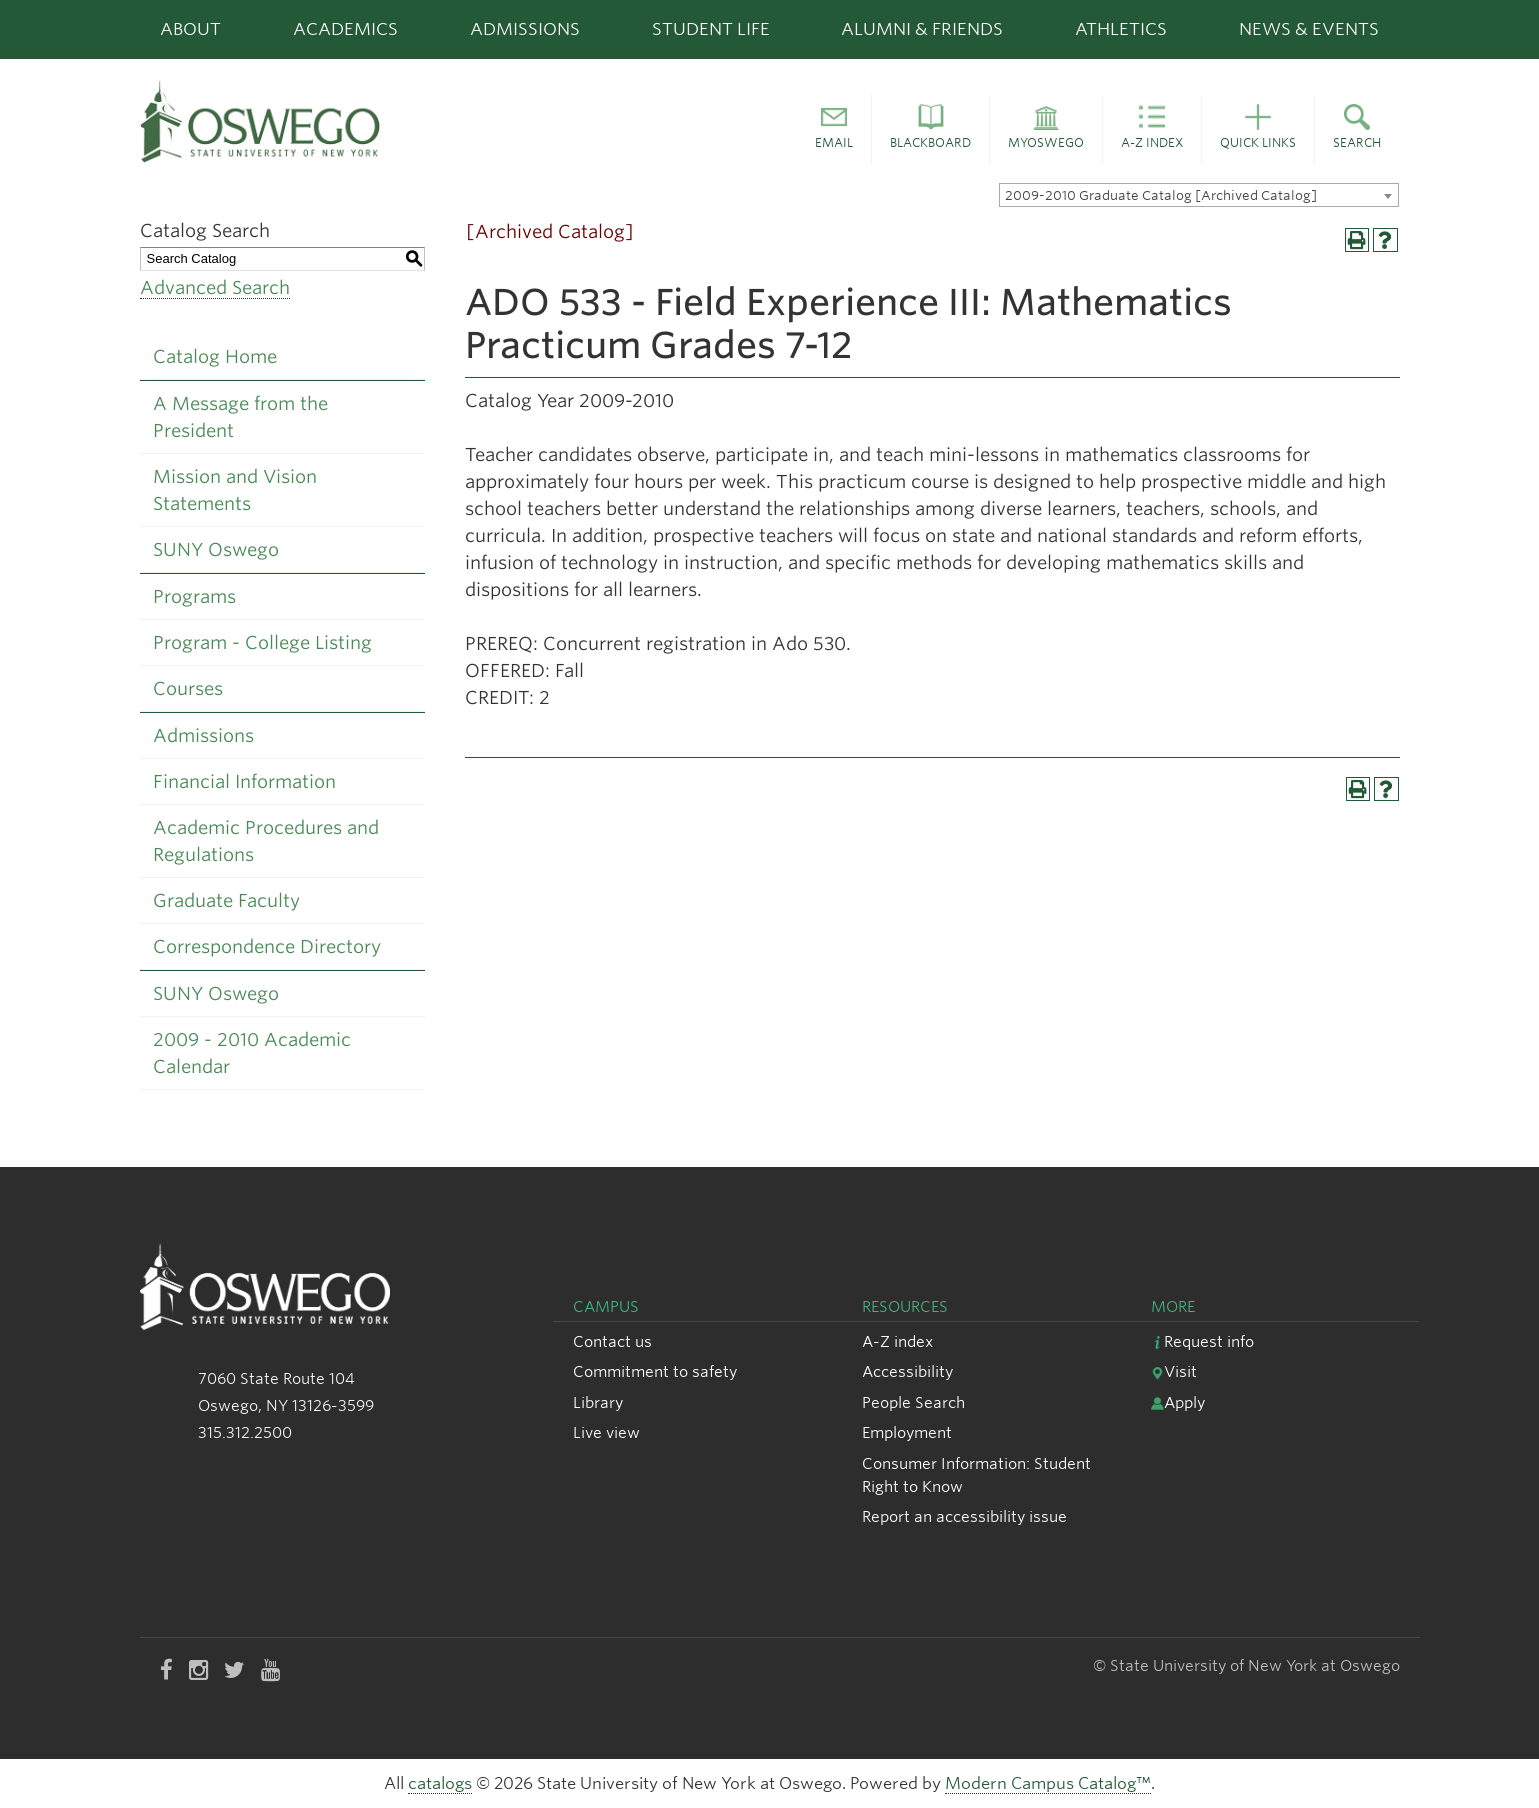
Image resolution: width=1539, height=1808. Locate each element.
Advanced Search (215, 287)
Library (598, 1402)
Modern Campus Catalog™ (1048, 1783)
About (190, 29)
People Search (913, 1402)
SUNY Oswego (216, 549)
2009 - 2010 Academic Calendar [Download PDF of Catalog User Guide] (252, 1053)
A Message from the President (240, 417)
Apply (1178, 1402)
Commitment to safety (655, 1371)
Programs (194, 596)
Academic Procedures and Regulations (266, 841)
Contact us (612, 1341)
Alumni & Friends (922, 29)
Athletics (1121, 29)
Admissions (525, 29)
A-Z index (897, 1341)
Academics (345, 29)
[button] (834, 130)
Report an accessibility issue (964, 1516)
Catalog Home (215, 356)
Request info (1202, 1341)
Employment (907, 1432)
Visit (1174, 1371)
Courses (188, 688)
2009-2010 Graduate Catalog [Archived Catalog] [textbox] (1161, 195)
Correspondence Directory (267, 946)
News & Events (1309, 29)
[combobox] (1199, 195)
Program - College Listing (262, 642)
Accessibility (907, 1371)
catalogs (440, 1783)
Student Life (711, 29)
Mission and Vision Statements (235, 490)
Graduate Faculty (226, 900)
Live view (606, 1432)
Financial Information (244, 781)
